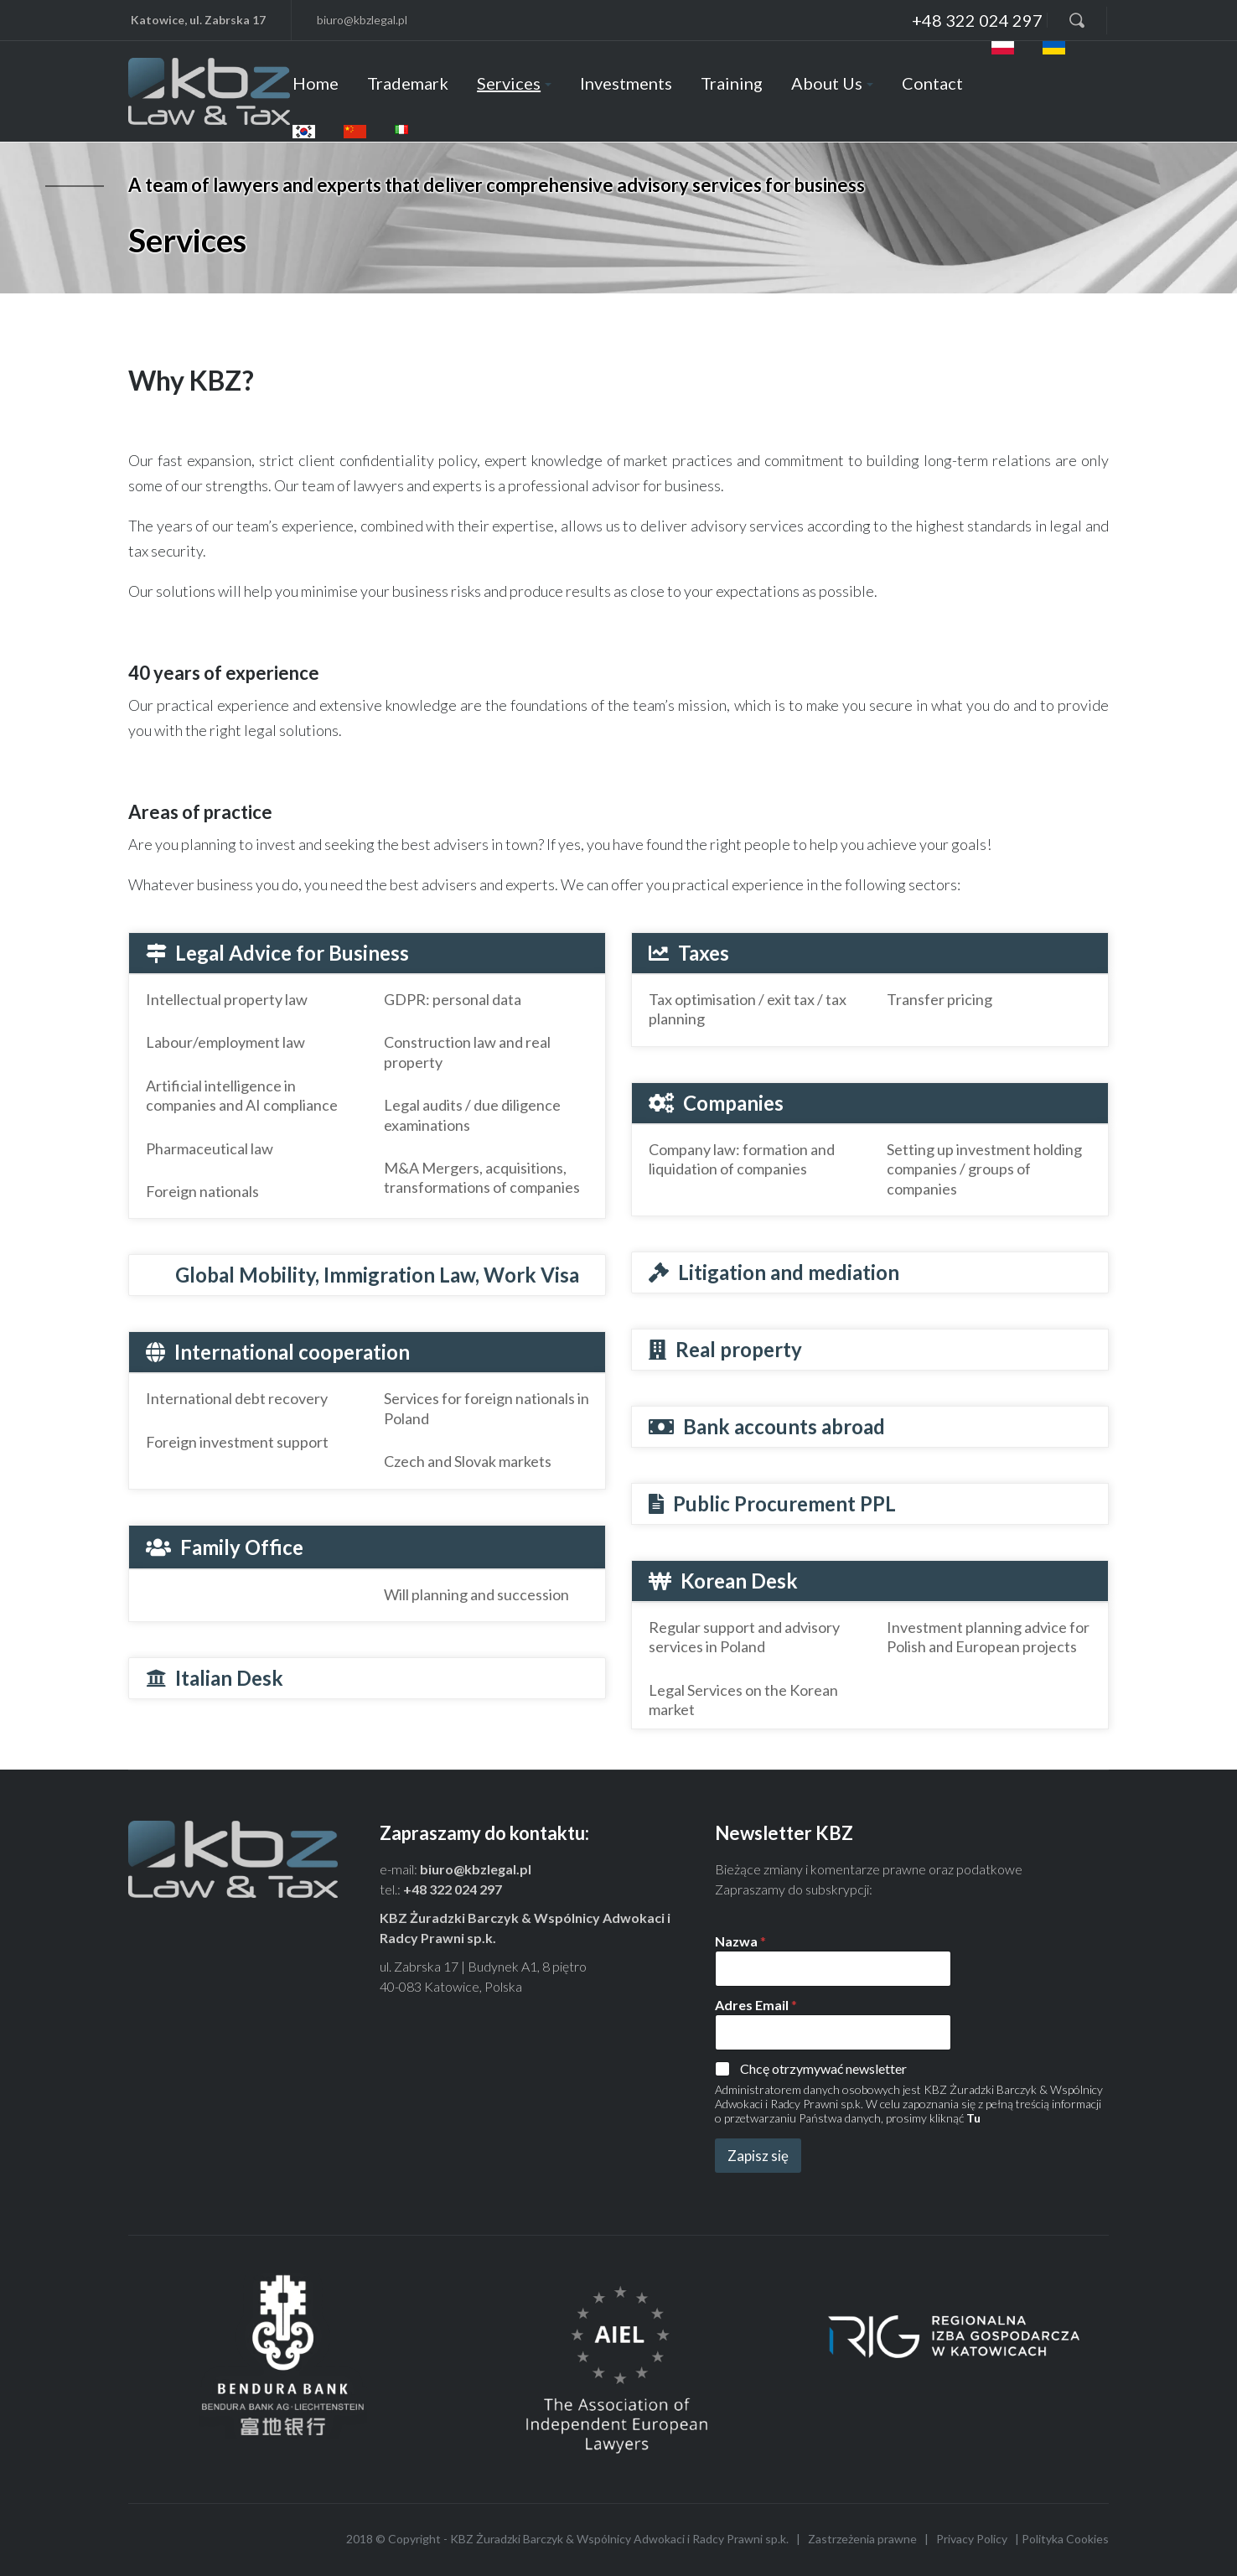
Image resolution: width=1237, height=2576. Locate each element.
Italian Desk (229, 1678)
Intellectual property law (227, 999)
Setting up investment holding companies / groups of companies (984, 1169)
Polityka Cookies (1065, 2539)
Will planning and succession (476, 1594)
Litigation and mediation (788, 1272)
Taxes (703, 953)
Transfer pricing (939, 999)
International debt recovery (237, 1398)
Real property (738, 1349)
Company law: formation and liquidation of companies (742, 1159)
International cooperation (292, 1352)
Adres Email (756, 2005)
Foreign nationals (202, 1191)
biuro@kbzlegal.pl (475, 1869)
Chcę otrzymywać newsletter (823, 2068)
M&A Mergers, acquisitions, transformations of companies (482, 1177)
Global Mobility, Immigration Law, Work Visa (377, 1274)
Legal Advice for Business (292, 953)
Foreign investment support (237, 1442)
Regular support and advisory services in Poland (744, 1637)
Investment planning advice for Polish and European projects (988, 1637)
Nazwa (740, 1941)
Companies (733, 1103)
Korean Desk (739, 1580)
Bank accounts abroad (784, 1426)
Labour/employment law (225, 1042)
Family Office (241, 1547)
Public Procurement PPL (784, 1503)
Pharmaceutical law (209, 1148)
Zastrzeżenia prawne (862, 2539)
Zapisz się (758, 2155)
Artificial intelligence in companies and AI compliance (242, 1095)
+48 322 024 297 (452, 1889)
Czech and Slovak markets (467, 1461)
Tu (973, 2118)
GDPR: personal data (452, 999)
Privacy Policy (971, 2539)
